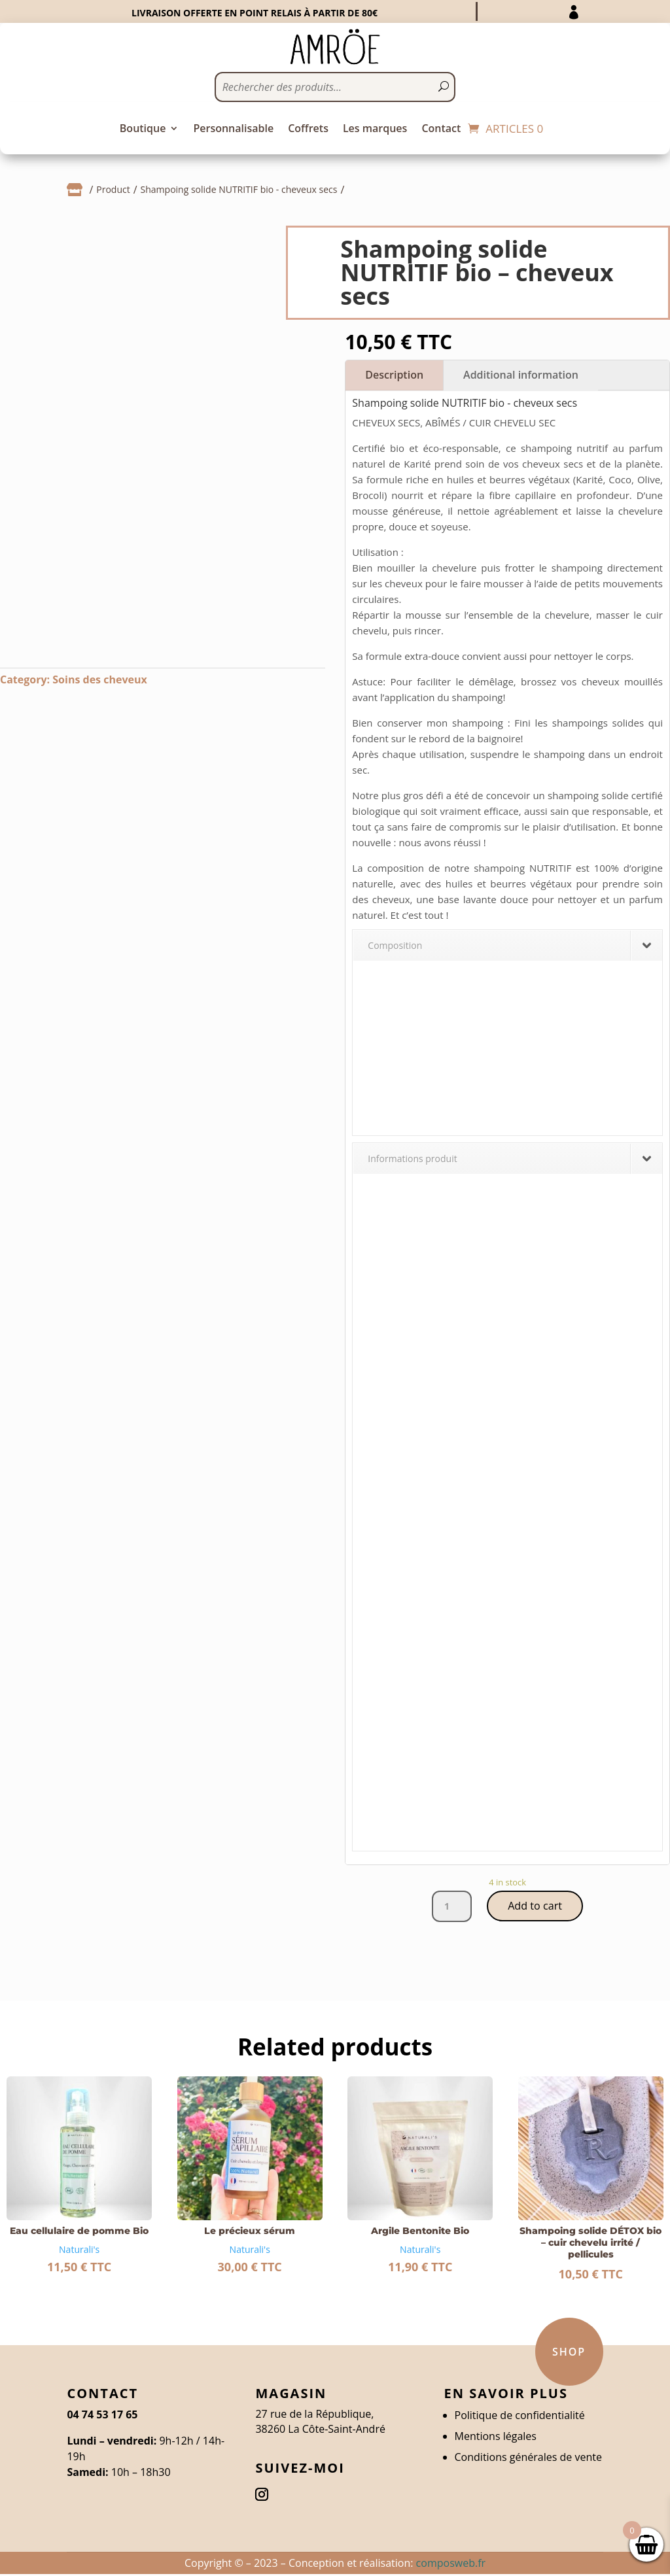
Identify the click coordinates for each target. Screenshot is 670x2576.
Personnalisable (233, 129)
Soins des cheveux (99, 679)
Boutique (143, 129)
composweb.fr (450, 2564)
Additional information (520, 375)
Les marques (375, 129)
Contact (441, 129)
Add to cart (534, 1907)
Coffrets (308, 129)
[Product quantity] (448, 1907)
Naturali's (79, 2251)
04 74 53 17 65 (102, 2416)
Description (394, 375)
